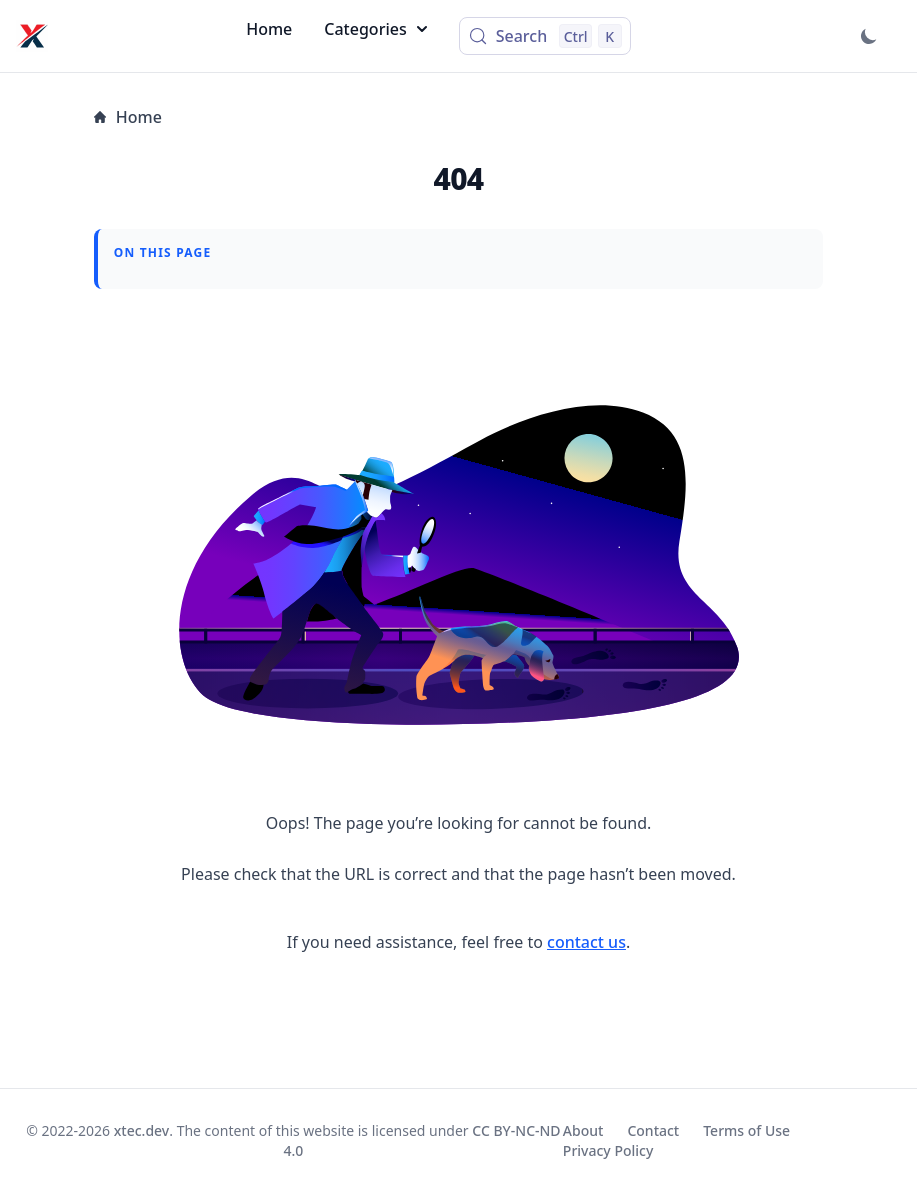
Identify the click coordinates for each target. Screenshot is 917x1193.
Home (269, 29)
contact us (586, 942)
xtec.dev (142, 1130)
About (583, 1130)
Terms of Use (746, 1130)
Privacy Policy (608, 1150)
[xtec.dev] (32, 36)
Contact (653, 1130)
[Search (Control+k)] (545, 36)
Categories (375, 29)
